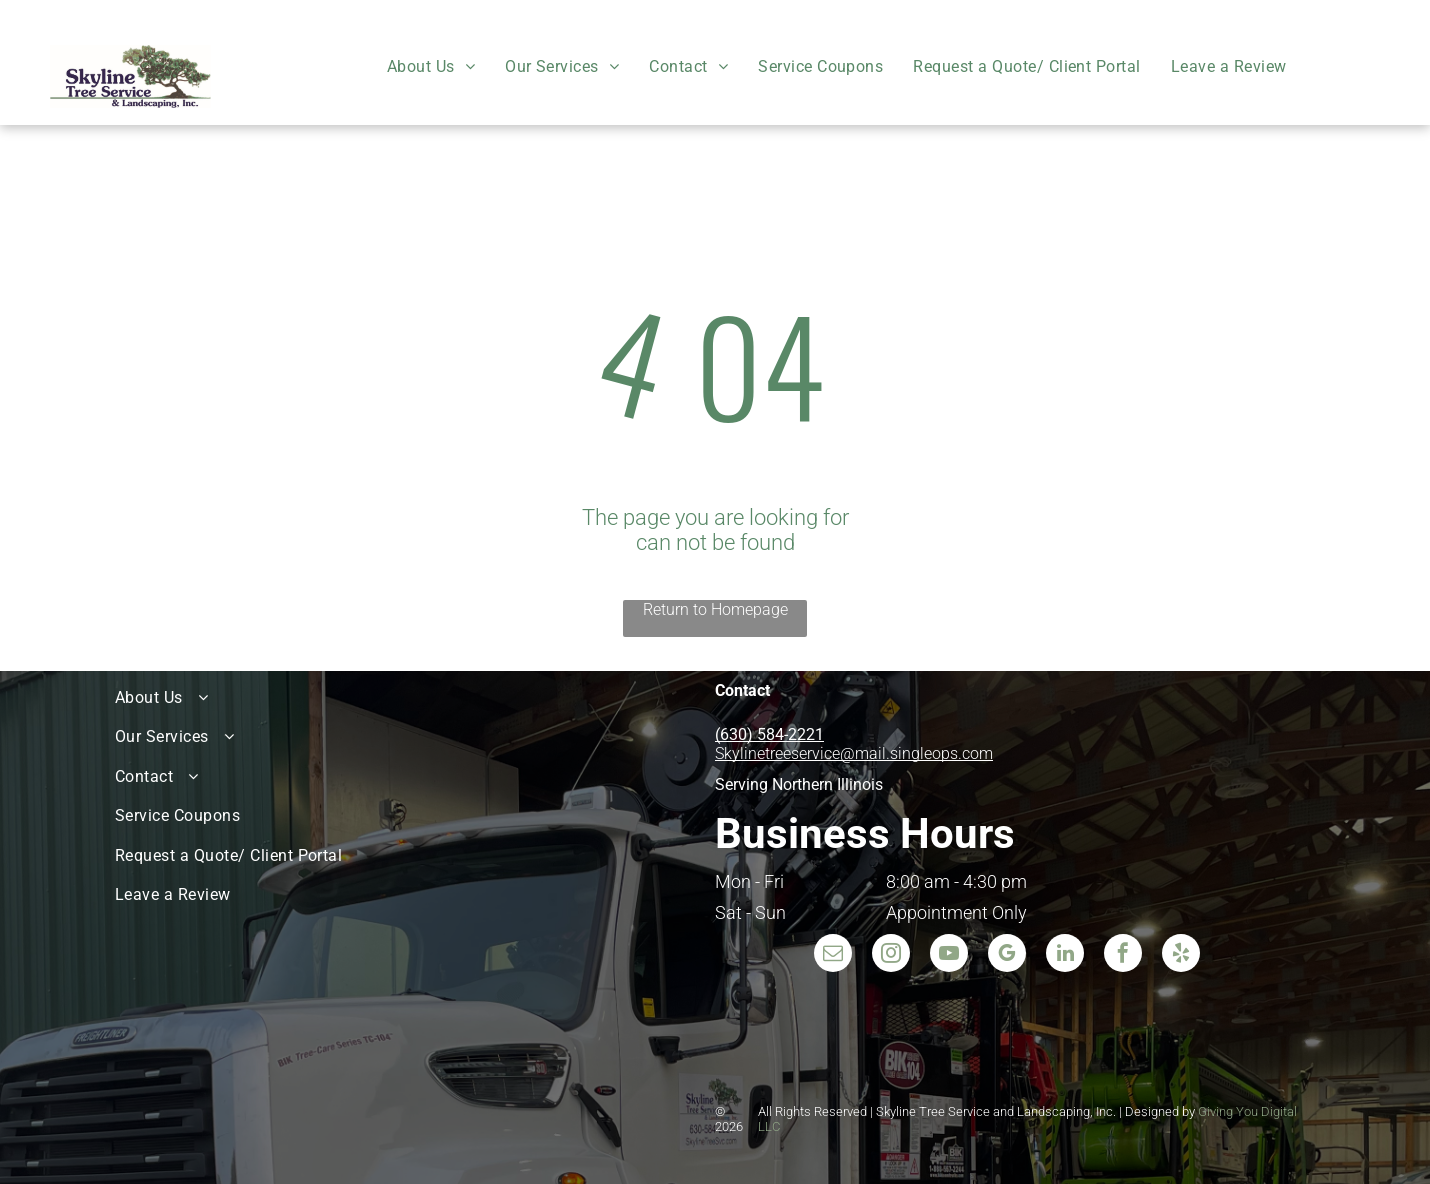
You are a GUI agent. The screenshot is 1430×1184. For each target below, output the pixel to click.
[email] (833, 955)
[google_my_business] (1007, 955)
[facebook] (1123, 955)
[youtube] (949, 955)
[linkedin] (1065, 955)
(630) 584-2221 (769, 734)
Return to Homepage (715, 609)
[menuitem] (431, 66)
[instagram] (891, 955)
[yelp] (1181, 955)
